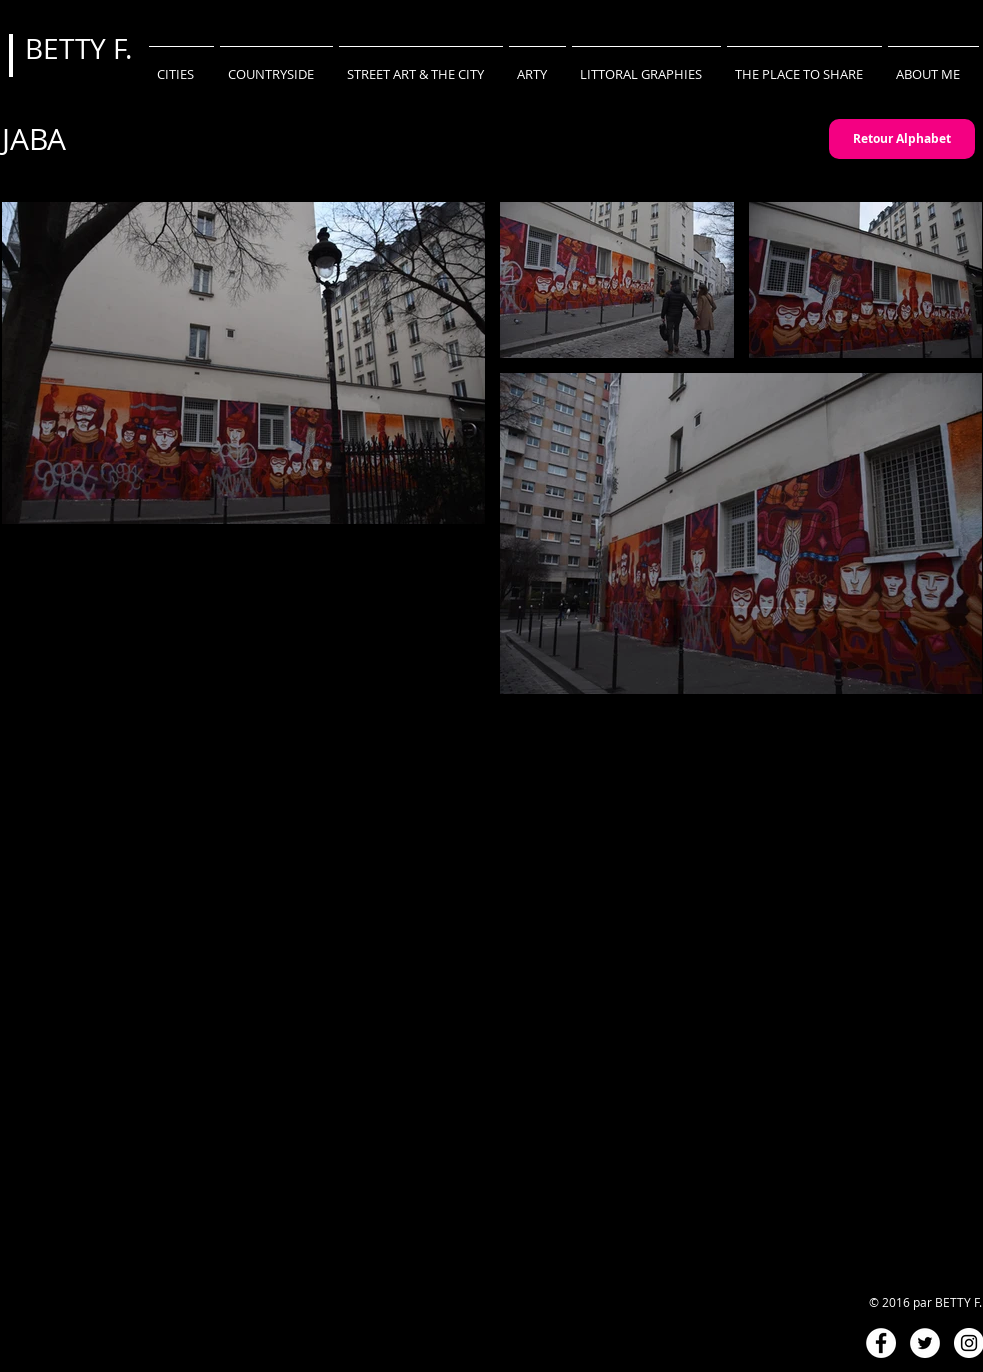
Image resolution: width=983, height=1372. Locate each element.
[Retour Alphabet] (902, 139)
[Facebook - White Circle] (881, 1343)
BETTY (69, 48)
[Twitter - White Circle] (925, 1343)
